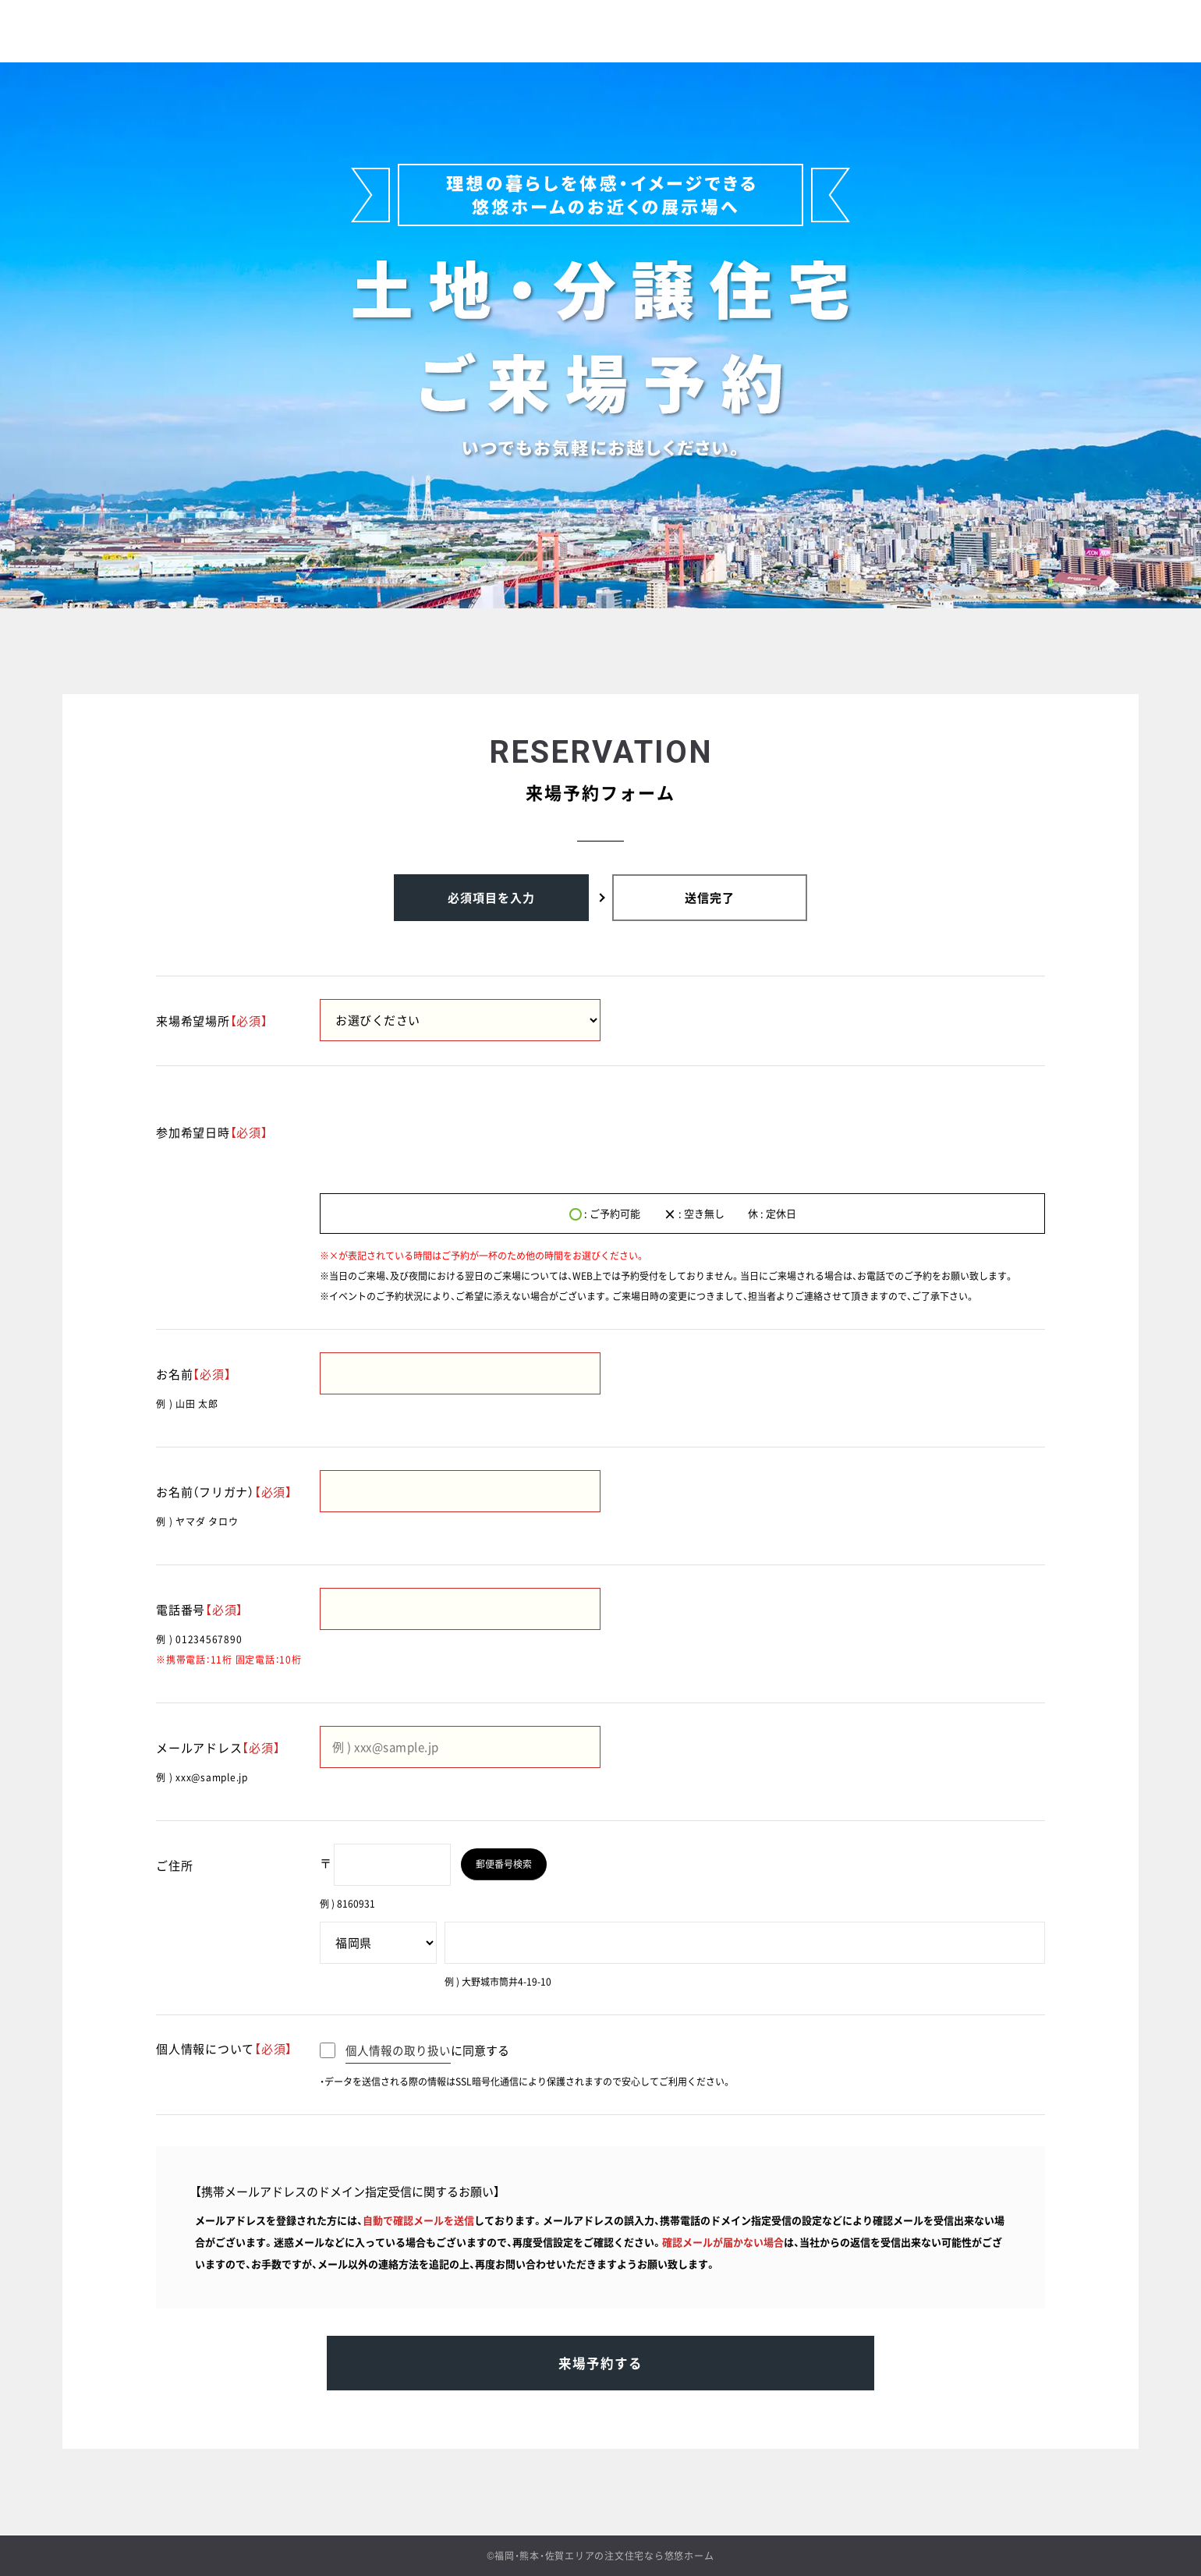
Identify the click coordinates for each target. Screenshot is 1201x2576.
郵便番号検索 (508, 1864)
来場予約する (600, 2370)
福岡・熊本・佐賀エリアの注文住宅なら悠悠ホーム (604, 2556)
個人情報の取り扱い (398, 2050)
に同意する (414, 2050)
